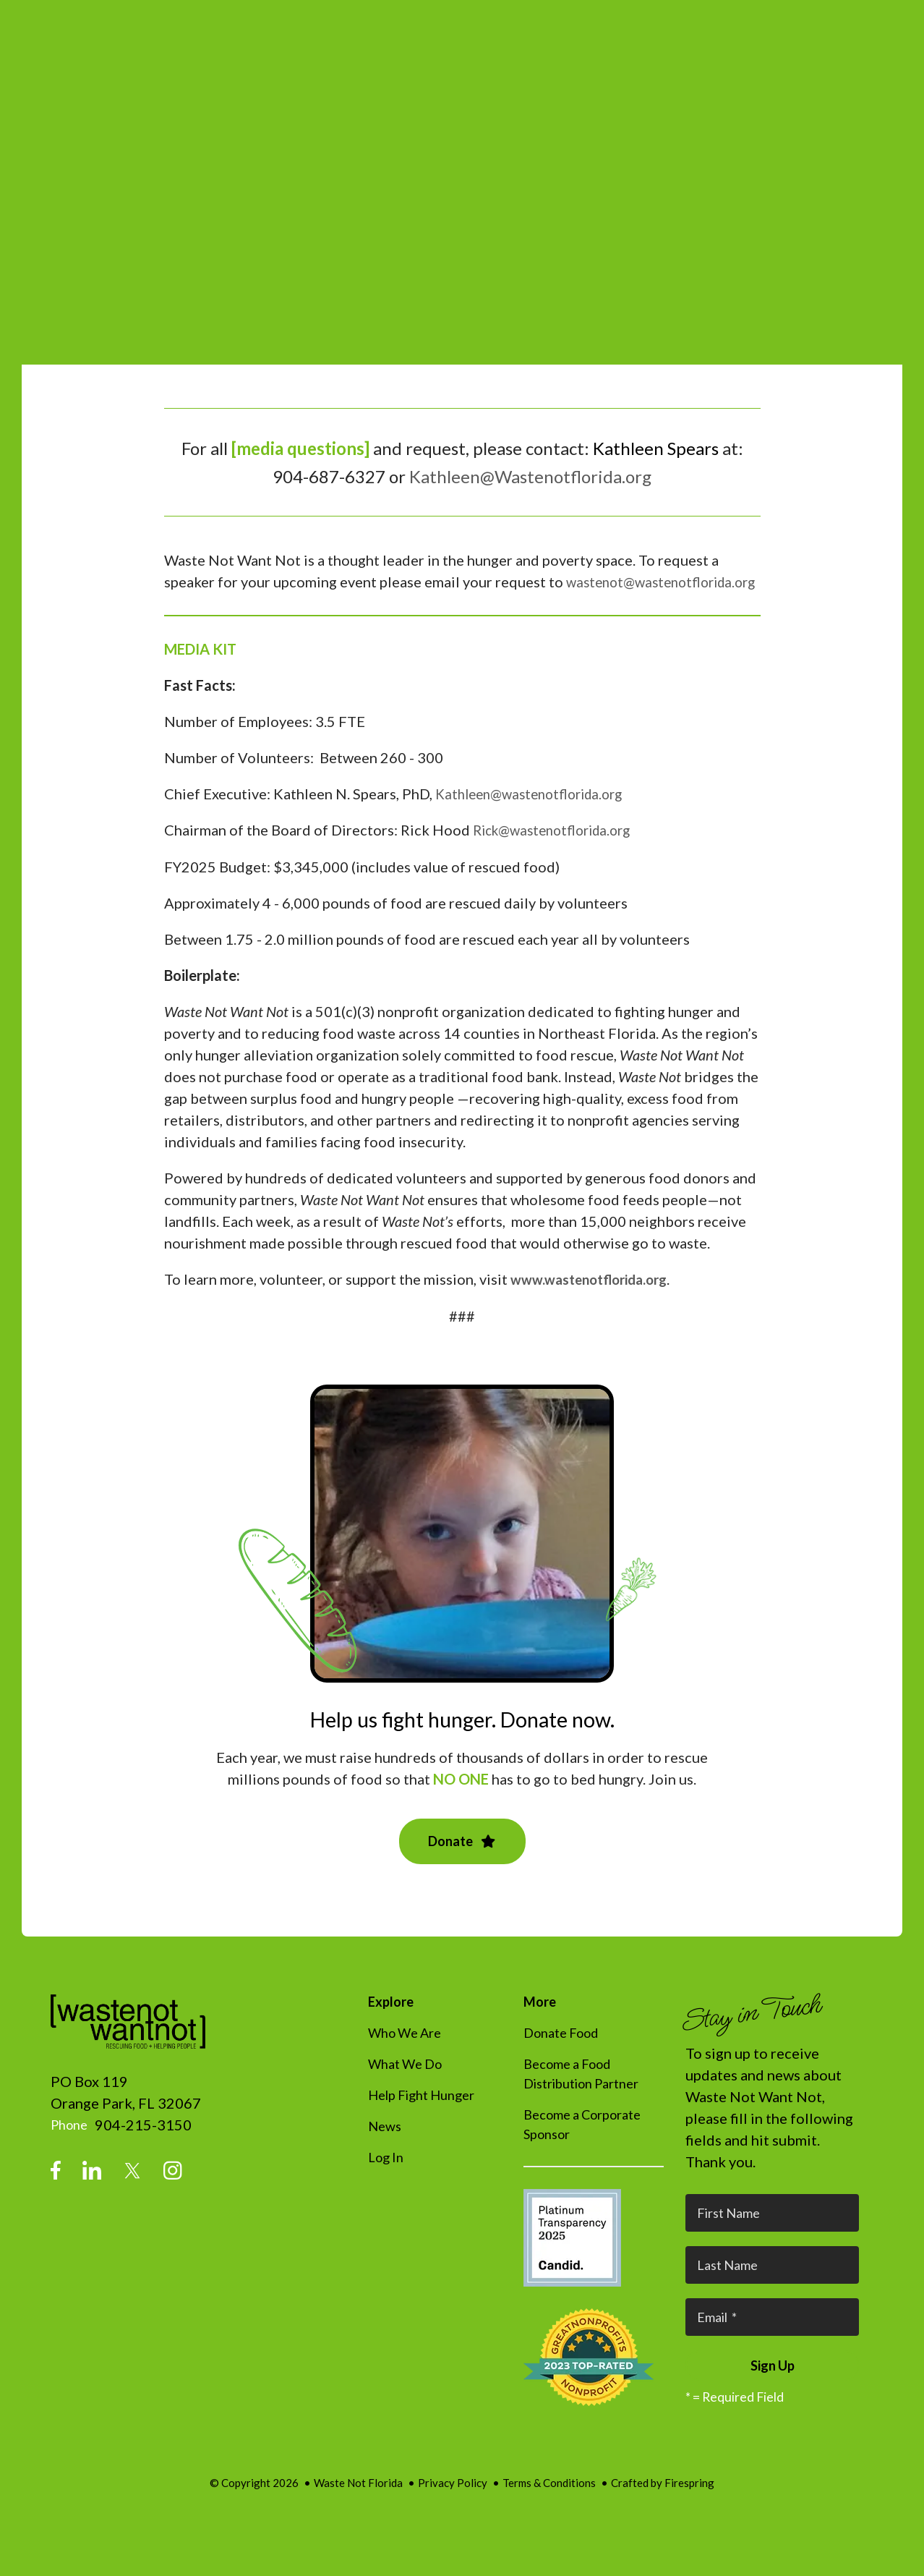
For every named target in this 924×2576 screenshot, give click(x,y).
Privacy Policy (452, 2502)
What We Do (405, 2083)
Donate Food (560, 2052)
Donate (462, 1861)
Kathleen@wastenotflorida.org (536, 814)
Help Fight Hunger (421, 2114)
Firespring (689, 2502)
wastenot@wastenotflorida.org (265, 603)
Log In (385, 2177)
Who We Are (404, 2052)
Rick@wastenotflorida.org (558, 850)
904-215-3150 (143, 2144)
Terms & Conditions (549, 2502)
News (384, 2146)
